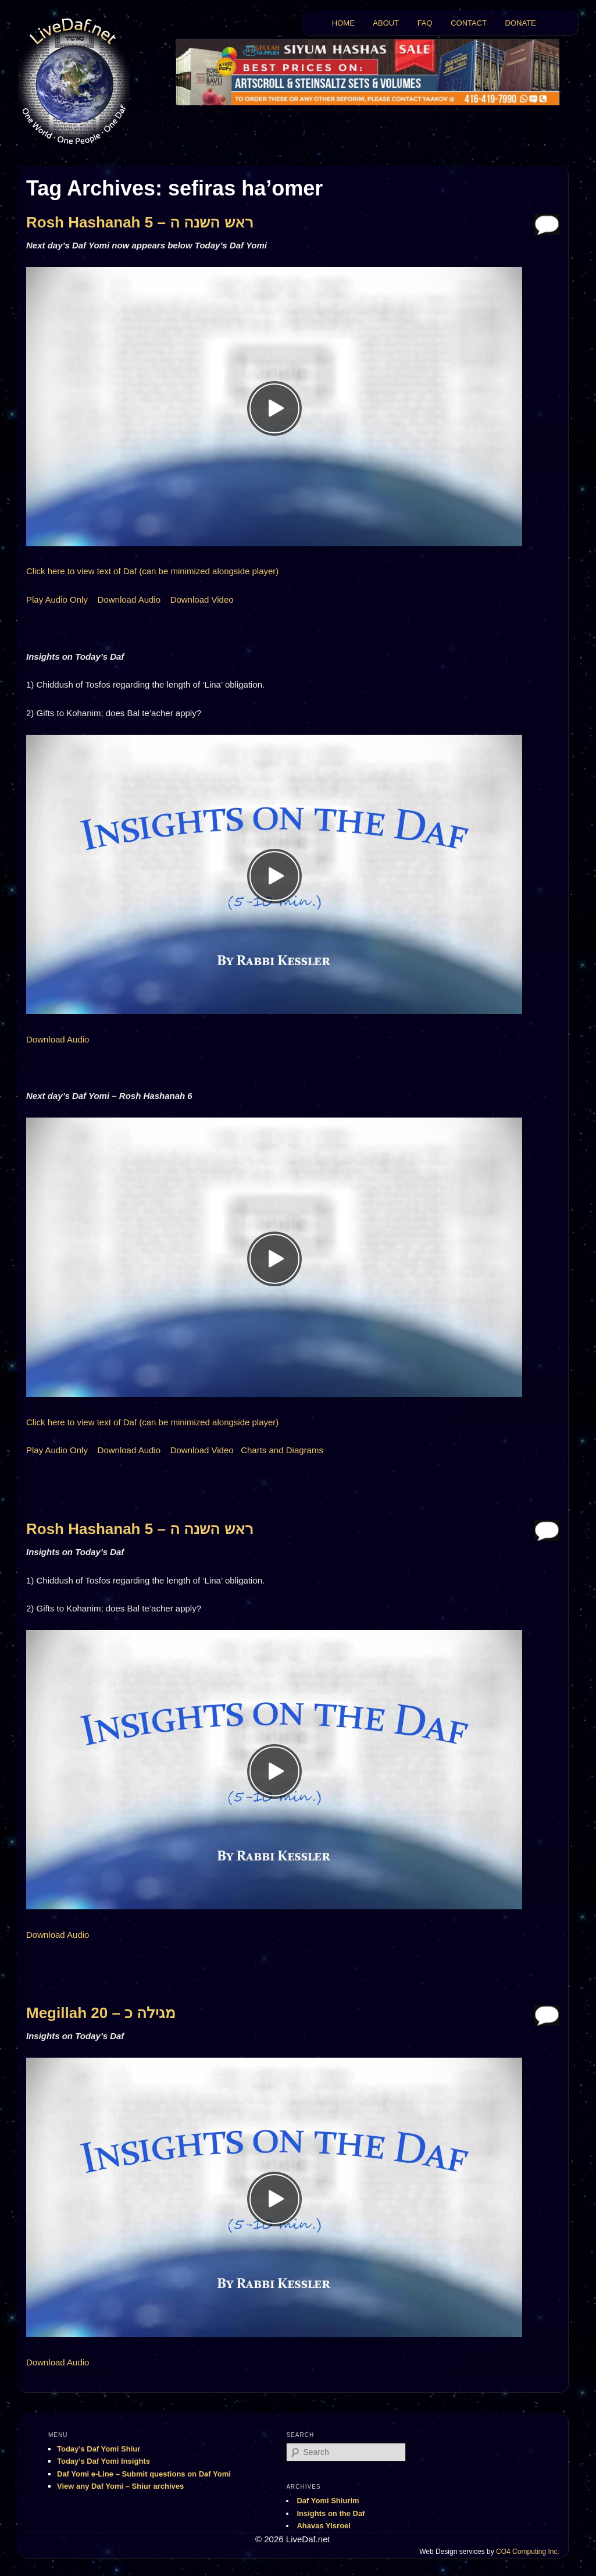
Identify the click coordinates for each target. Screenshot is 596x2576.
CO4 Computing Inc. (527, 2551)
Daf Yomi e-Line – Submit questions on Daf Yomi (144, 2474)
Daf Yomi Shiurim (328, 2500)
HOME (343, 23)
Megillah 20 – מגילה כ (101, 2013)
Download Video (202, 599)
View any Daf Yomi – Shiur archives (120, 2486)
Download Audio (129, 599)
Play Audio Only (57, 599)
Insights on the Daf (331, 2513)
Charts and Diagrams (282, 1450)
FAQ (425, 23)
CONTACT (469, 23)
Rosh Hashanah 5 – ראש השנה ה (140, 222)
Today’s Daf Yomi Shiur (98, 2449)
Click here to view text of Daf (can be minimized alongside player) (152, 571)
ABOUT (386, 23)
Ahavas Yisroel (324, 2525)
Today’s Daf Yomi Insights (103, 2461)
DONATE (520, 23)
